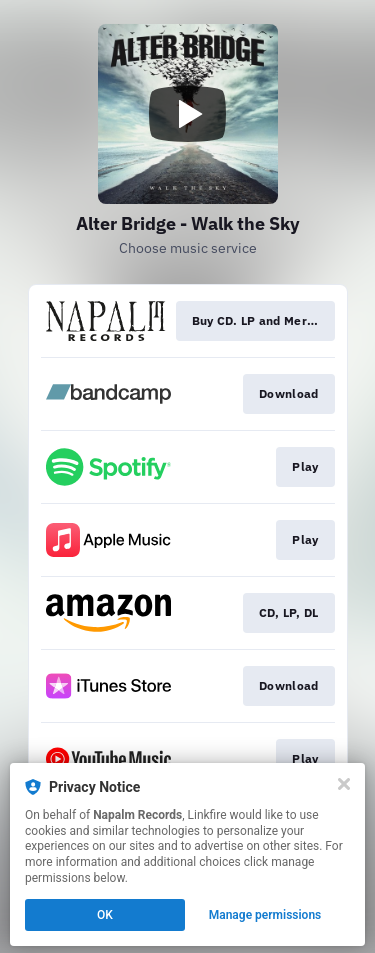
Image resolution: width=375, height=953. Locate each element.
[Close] (344, 784)
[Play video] (188, 114)
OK (105, 915)
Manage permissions (265, 915)
